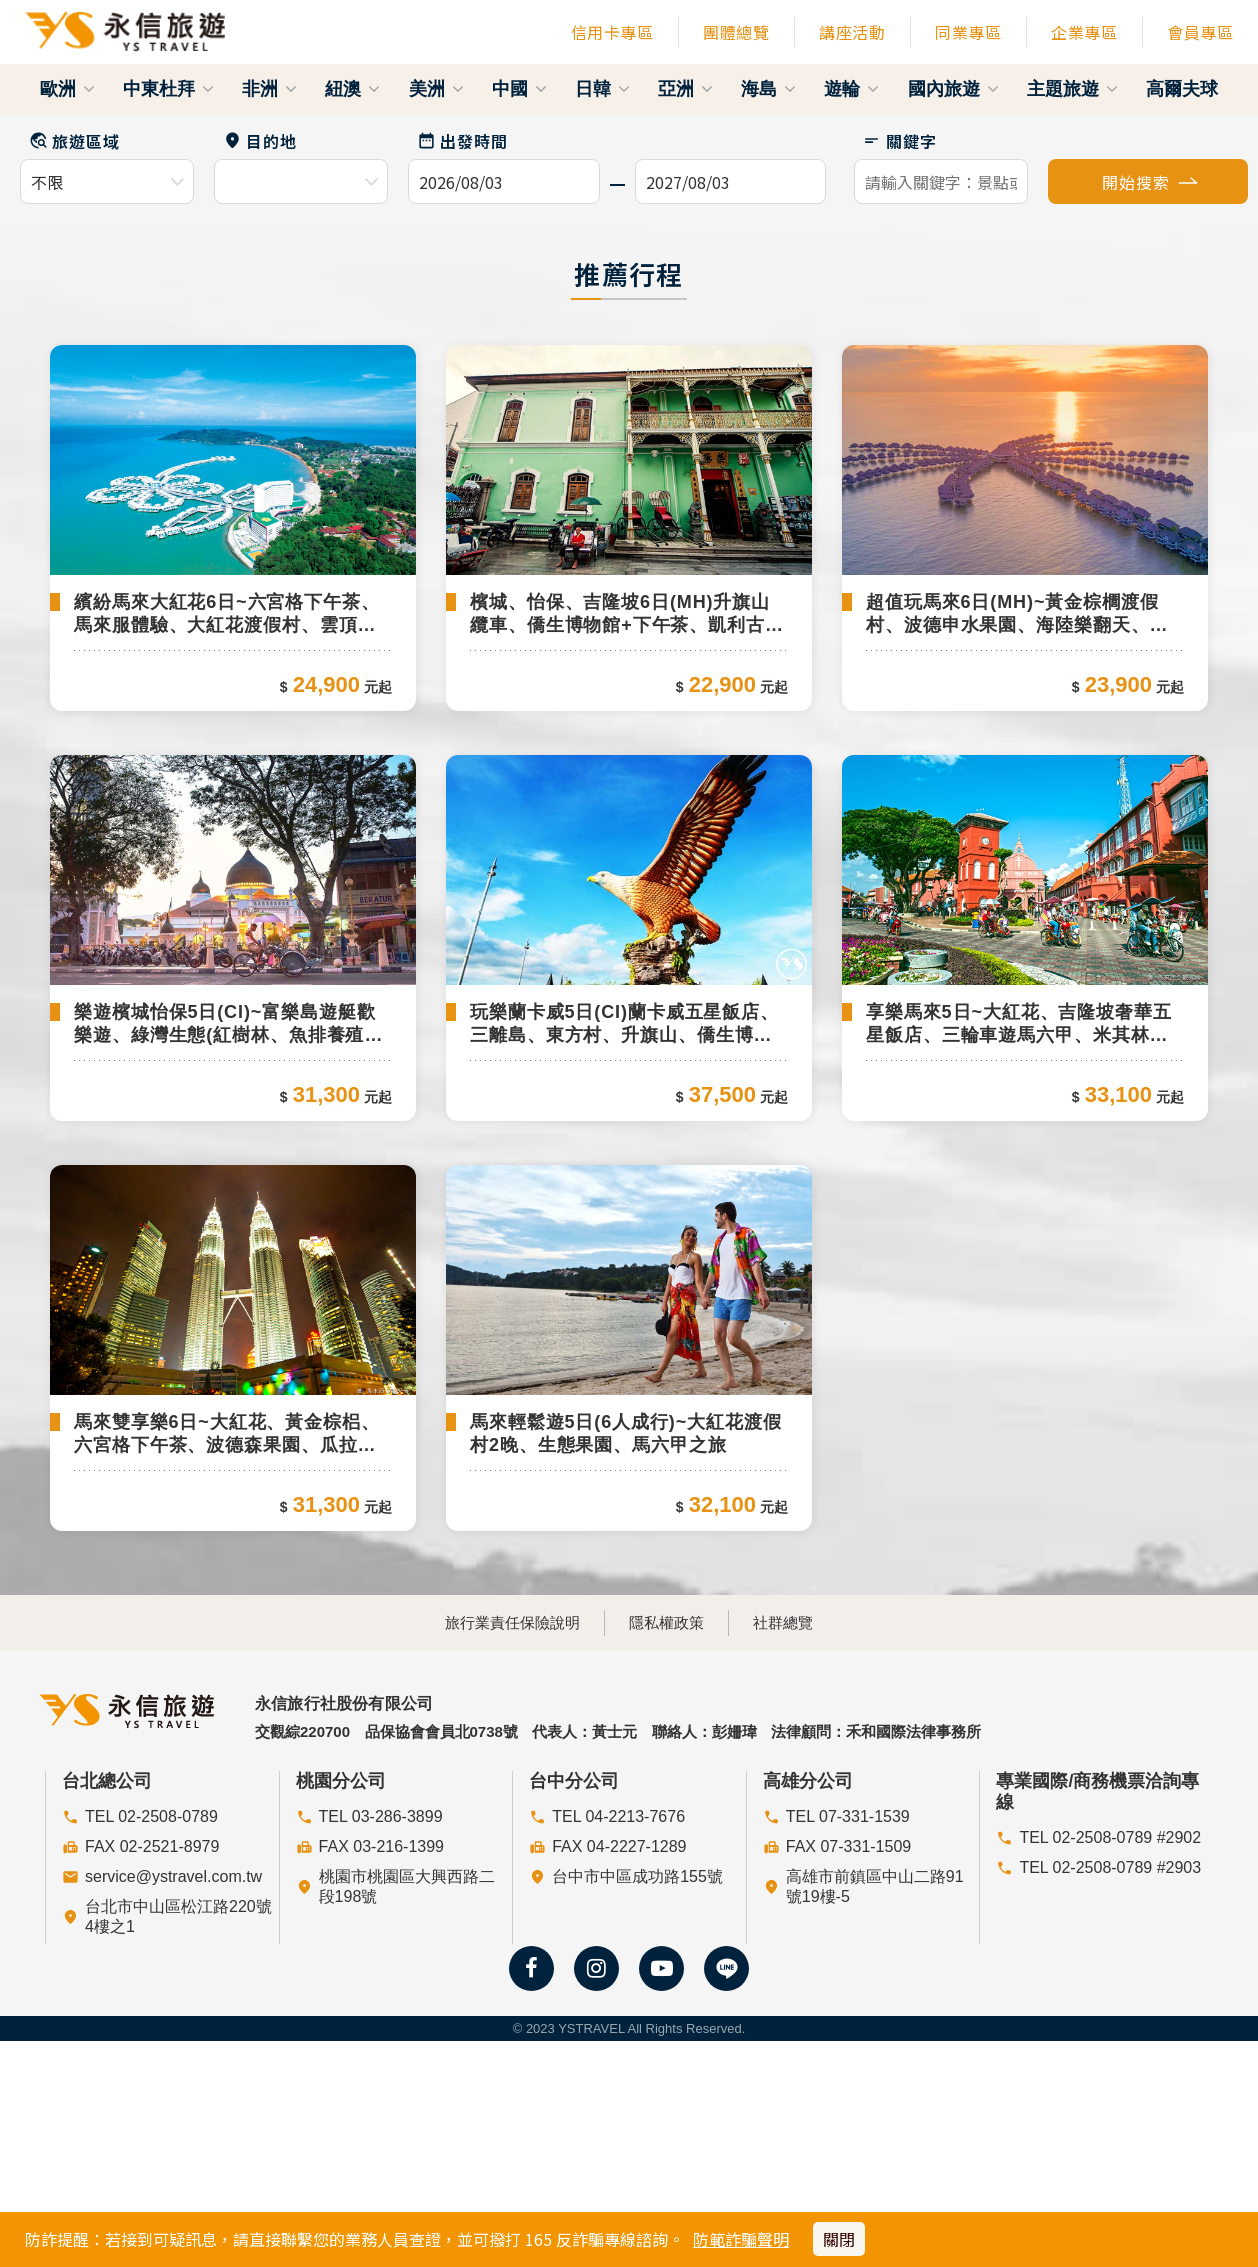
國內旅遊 (953, 89)
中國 (519, 89)
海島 (768, 89)
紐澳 (352, 89)
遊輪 (851, 89)
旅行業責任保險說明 (490, 1961)
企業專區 (1084, 32)
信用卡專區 (612, 32)
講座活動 (852, 32)
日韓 (602, 89)
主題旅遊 (1072, 89)
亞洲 (685, 89)
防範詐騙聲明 (741, 2239)
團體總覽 (736, 32)
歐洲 (67, 89)
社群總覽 (805, 1961)
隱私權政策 (666, 1961)
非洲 (269, 89)
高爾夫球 (1182, 89)
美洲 (436, 89)
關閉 (839, 2239)
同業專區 (968, 32)
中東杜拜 (168, 89)
